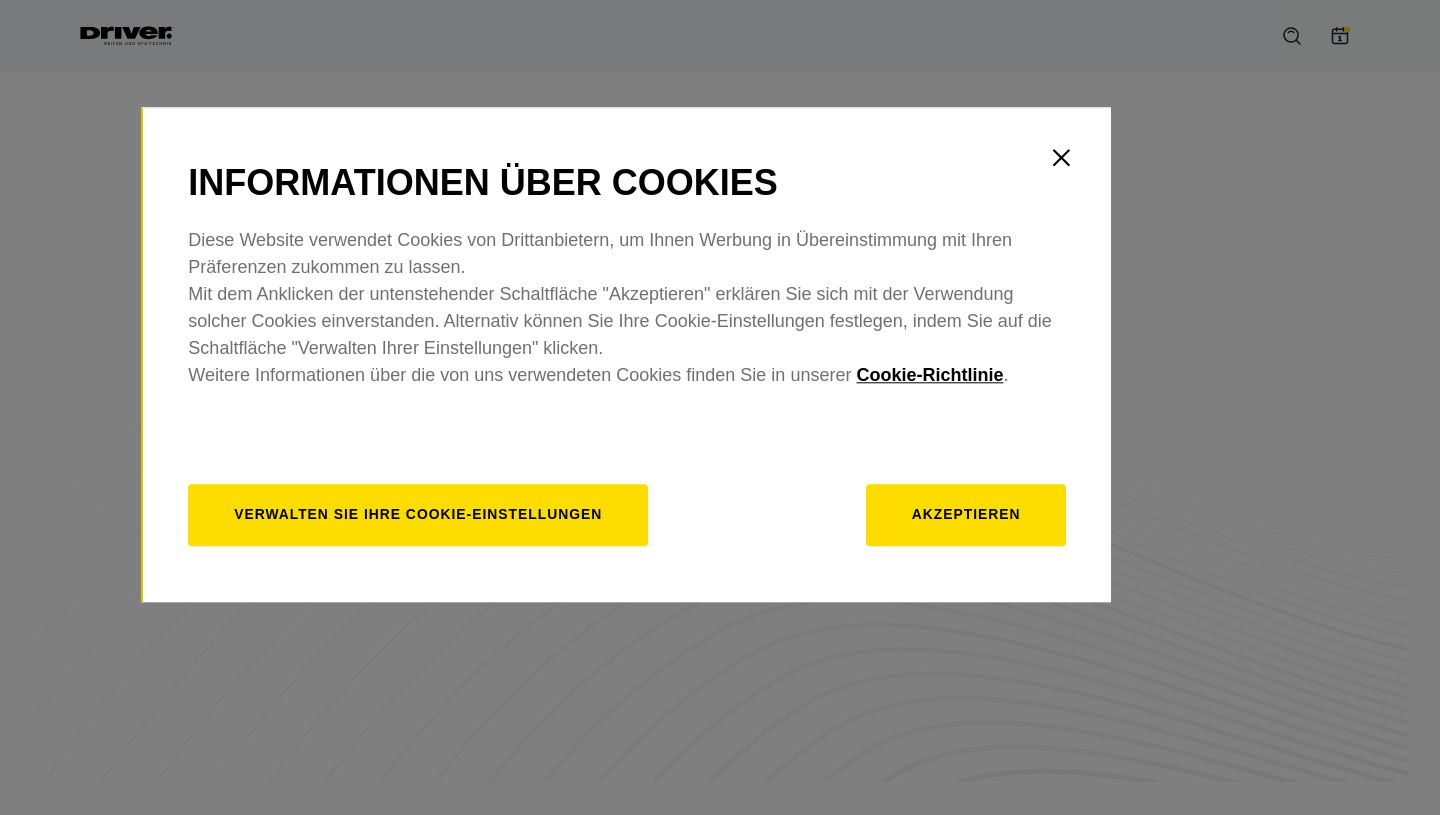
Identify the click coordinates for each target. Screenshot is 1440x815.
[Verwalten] (523, 568)
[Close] (1155, 210)
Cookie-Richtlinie (1028, 428)
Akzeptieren (1054, 568)
